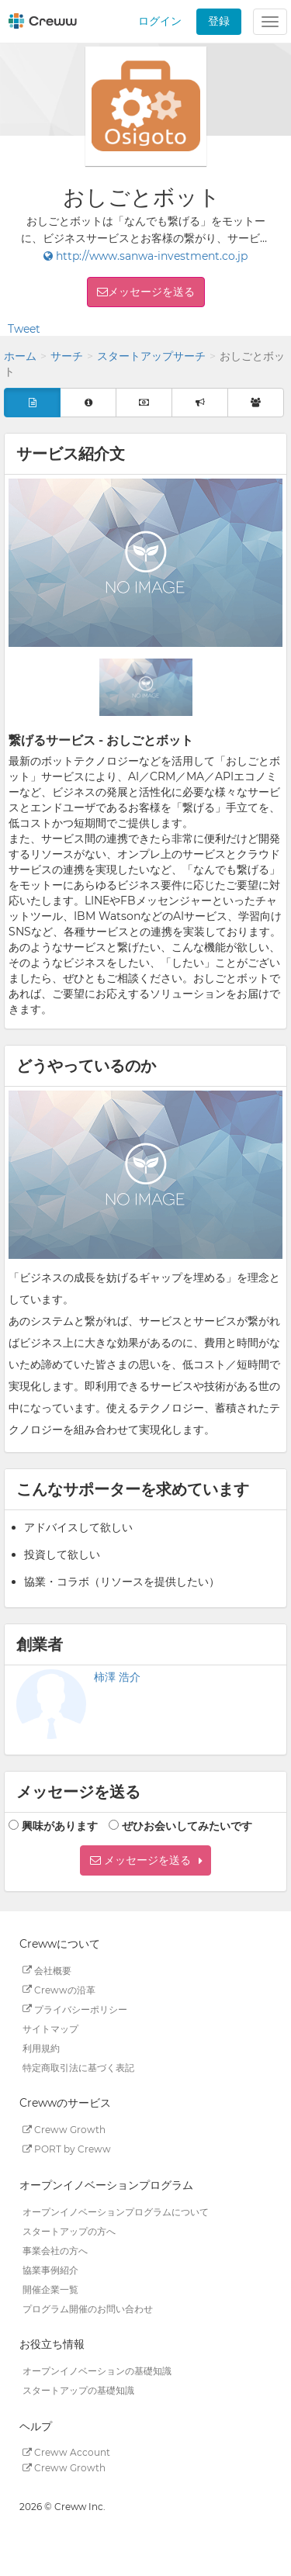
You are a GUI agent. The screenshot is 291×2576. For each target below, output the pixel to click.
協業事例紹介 (50, 2269)
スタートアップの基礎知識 (78, 2390)
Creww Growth (64, 2129)
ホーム (20, 356)
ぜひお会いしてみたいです (187, 1826)
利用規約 (41, 2047)
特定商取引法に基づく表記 (78, 2067)
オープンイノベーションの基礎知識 (97, 2371)
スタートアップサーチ (151, 356)
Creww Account (66, 2452)
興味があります (60, 1826)
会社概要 (47, 1970)
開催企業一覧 (50, 2288)
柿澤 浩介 (117, 1677)
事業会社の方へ (55, 2250)
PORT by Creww (67, 2149)
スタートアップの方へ (69, 2230)
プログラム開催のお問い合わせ (88, 2308)
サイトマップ (50, 2028)
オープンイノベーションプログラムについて (116, 2211)
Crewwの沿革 (59, 1989)
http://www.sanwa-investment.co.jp (145, 256)
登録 (219, 21)
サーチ (66, 356)
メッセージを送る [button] (151, 292)
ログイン (160, 21)
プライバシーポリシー (75, 2008)
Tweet (24, 329)
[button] (145, 1860)
